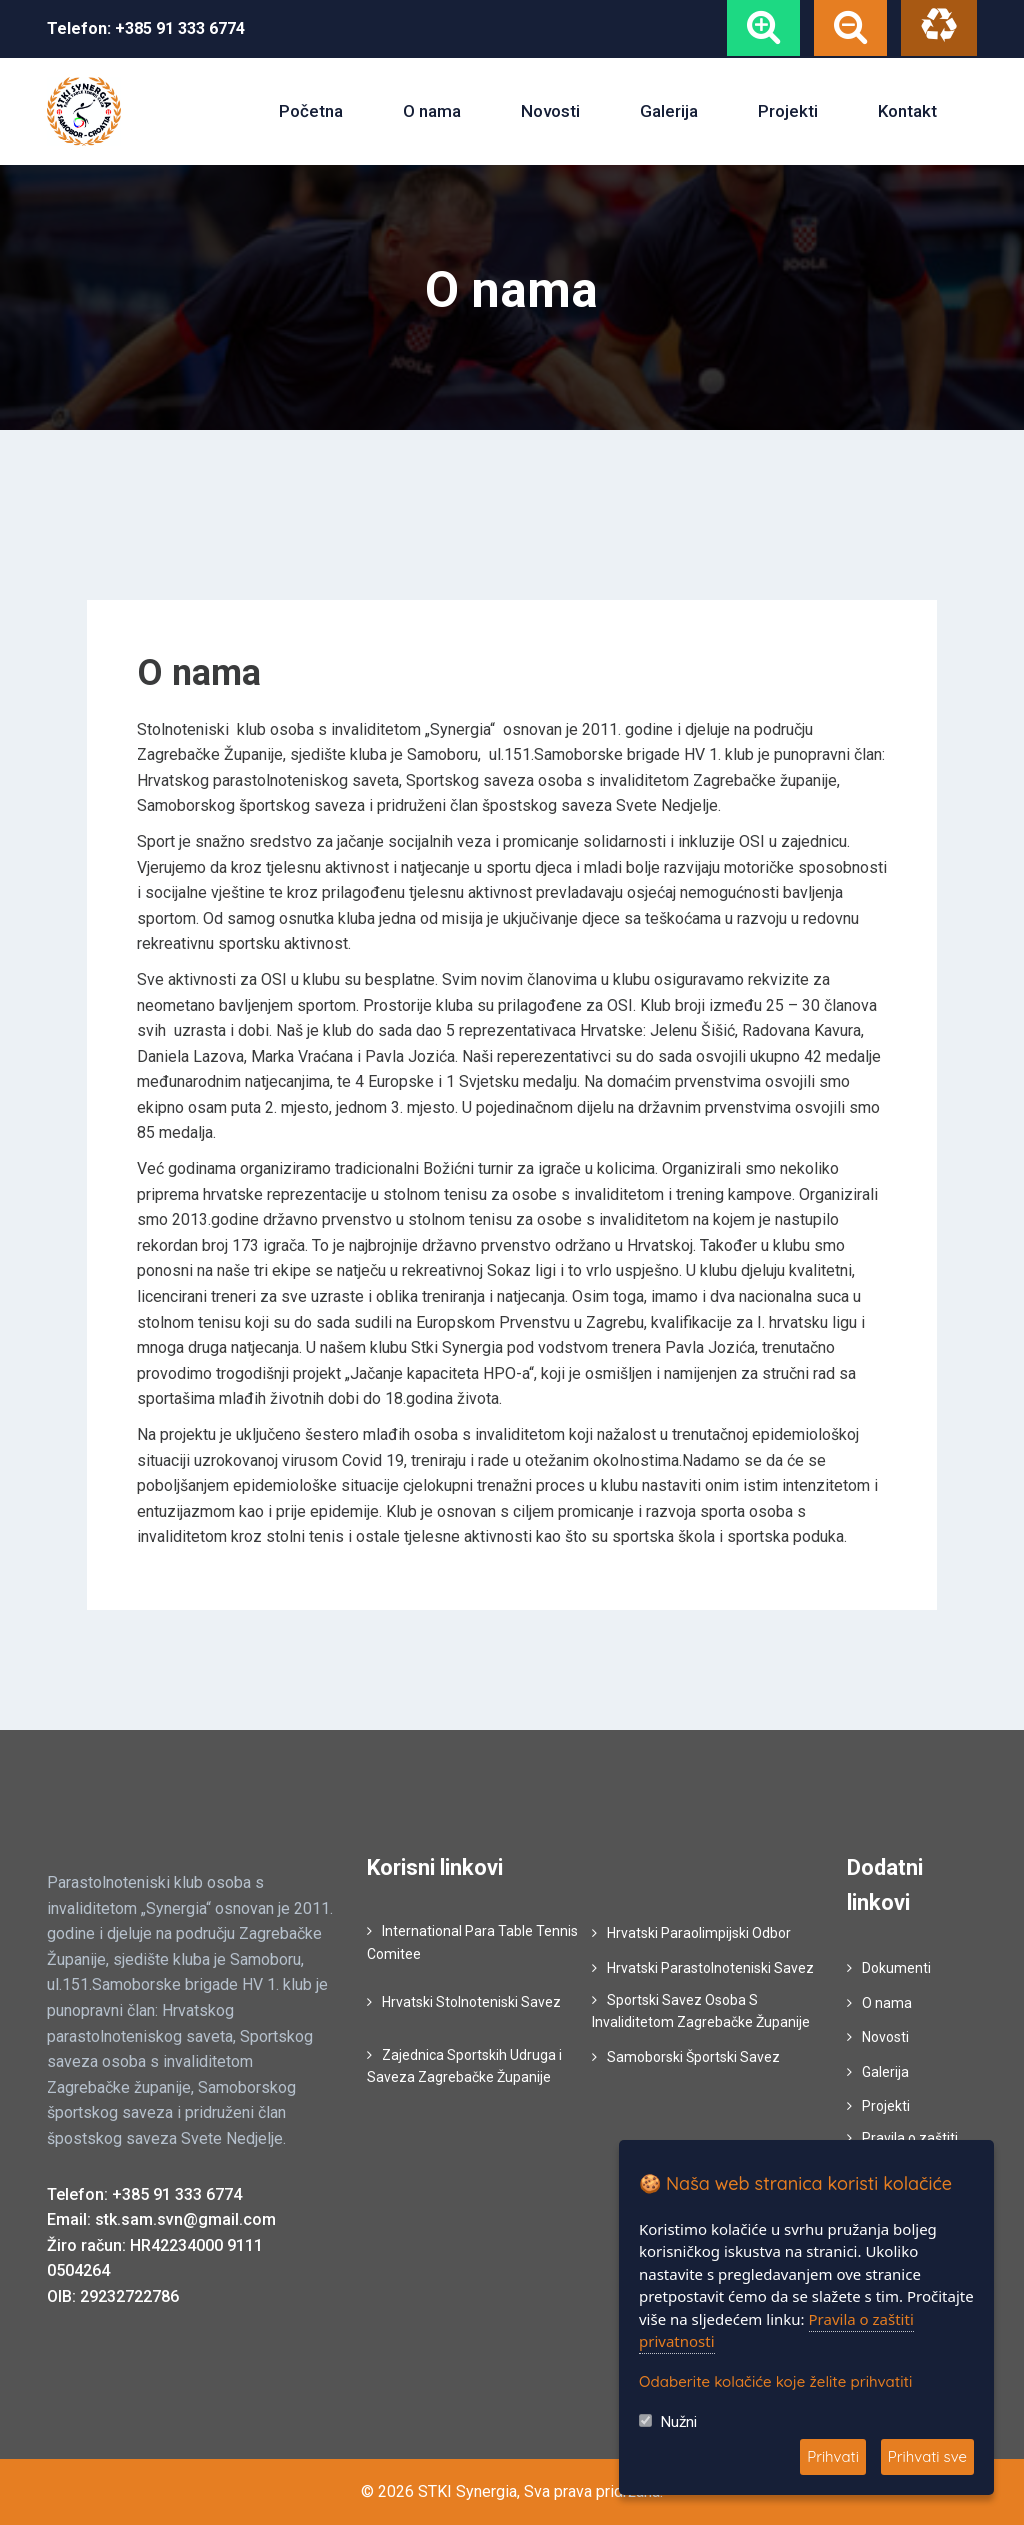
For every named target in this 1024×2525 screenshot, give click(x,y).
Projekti (788, 111)
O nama (432, 111)
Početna (311, 111)
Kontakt (907, 111)
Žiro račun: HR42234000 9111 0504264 (155, 2258)
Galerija (669, 111)
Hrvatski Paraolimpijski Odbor (699, 1933)
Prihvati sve (927, 2456)
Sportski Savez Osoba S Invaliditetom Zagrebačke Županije (701, 2011)
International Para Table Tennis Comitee (472, 1942)
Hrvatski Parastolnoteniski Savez (710, 1968)
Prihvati (833, 2456)
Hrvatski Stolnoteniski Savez (471, 2002)
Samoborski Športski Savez (693, 2057)
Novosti (550, 111)
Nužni (679, 2422)
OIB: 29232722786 (113, 2296)
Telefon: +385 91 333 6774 (144, 2194)
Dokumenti (896, 1968)
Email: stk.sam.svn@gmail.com (161, 2219)
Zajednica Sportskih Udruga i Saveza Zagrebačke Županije (464, 2066)
